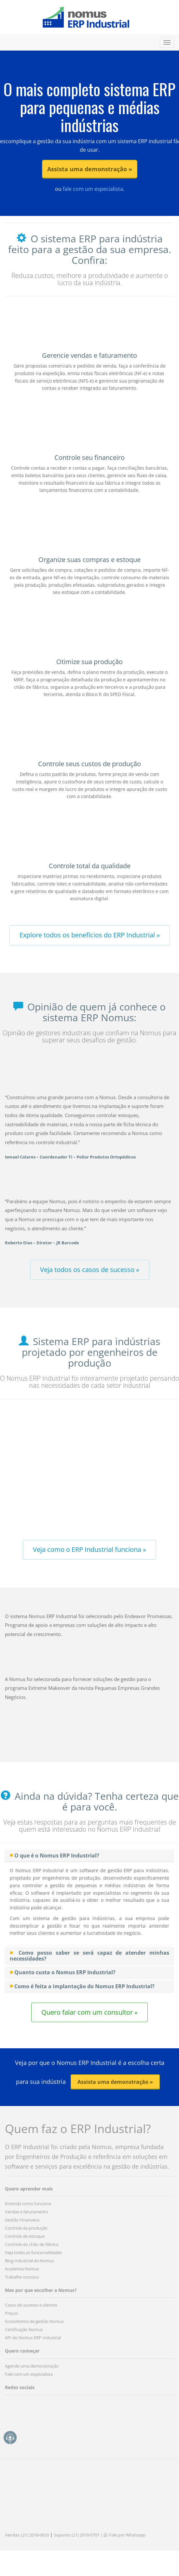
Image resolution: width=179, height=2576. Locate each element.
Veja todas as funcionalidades (33, 2252)
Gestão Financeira (22, 2220)
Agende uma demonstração (32, 2366)
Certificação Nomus (24, 2329)
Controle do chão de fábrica (31, 2244)
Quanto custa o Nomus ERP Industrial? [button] (65, 1972)
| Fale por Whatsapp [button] (123, 2535)
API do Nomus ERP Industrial (33, 2338)
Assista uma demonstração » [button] (89, 169)
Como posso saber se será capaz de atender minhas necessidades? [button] (89, 1955)
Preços (11, 2313)
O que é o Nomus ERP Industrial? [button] (56, 1855)
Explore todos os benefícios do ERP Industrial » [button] (90, 935)
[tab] (89, 1856)
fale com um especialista (92, 188)
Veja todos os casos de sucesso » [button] (89, 1269)
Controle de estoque (25, 2236)
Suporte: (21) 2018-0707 (76, 2535)
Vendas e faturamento (26, 2212)
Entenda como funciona (28, 2203)
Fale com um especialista (29, 2374)
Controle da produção (26, 2228)
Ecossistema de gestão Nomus (34, 2321)
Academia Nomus (22, 2269)
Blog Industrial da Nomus (29, 2261)
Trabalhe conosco (22, 2277)
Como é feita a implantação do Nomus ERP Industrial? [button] (84, 1986)
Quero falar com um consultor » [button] (89, 2012)
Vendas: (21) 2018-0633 (27, 2535)
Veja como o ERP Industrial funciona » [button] (89, 1549)
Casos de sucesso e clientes (31, 2305)
